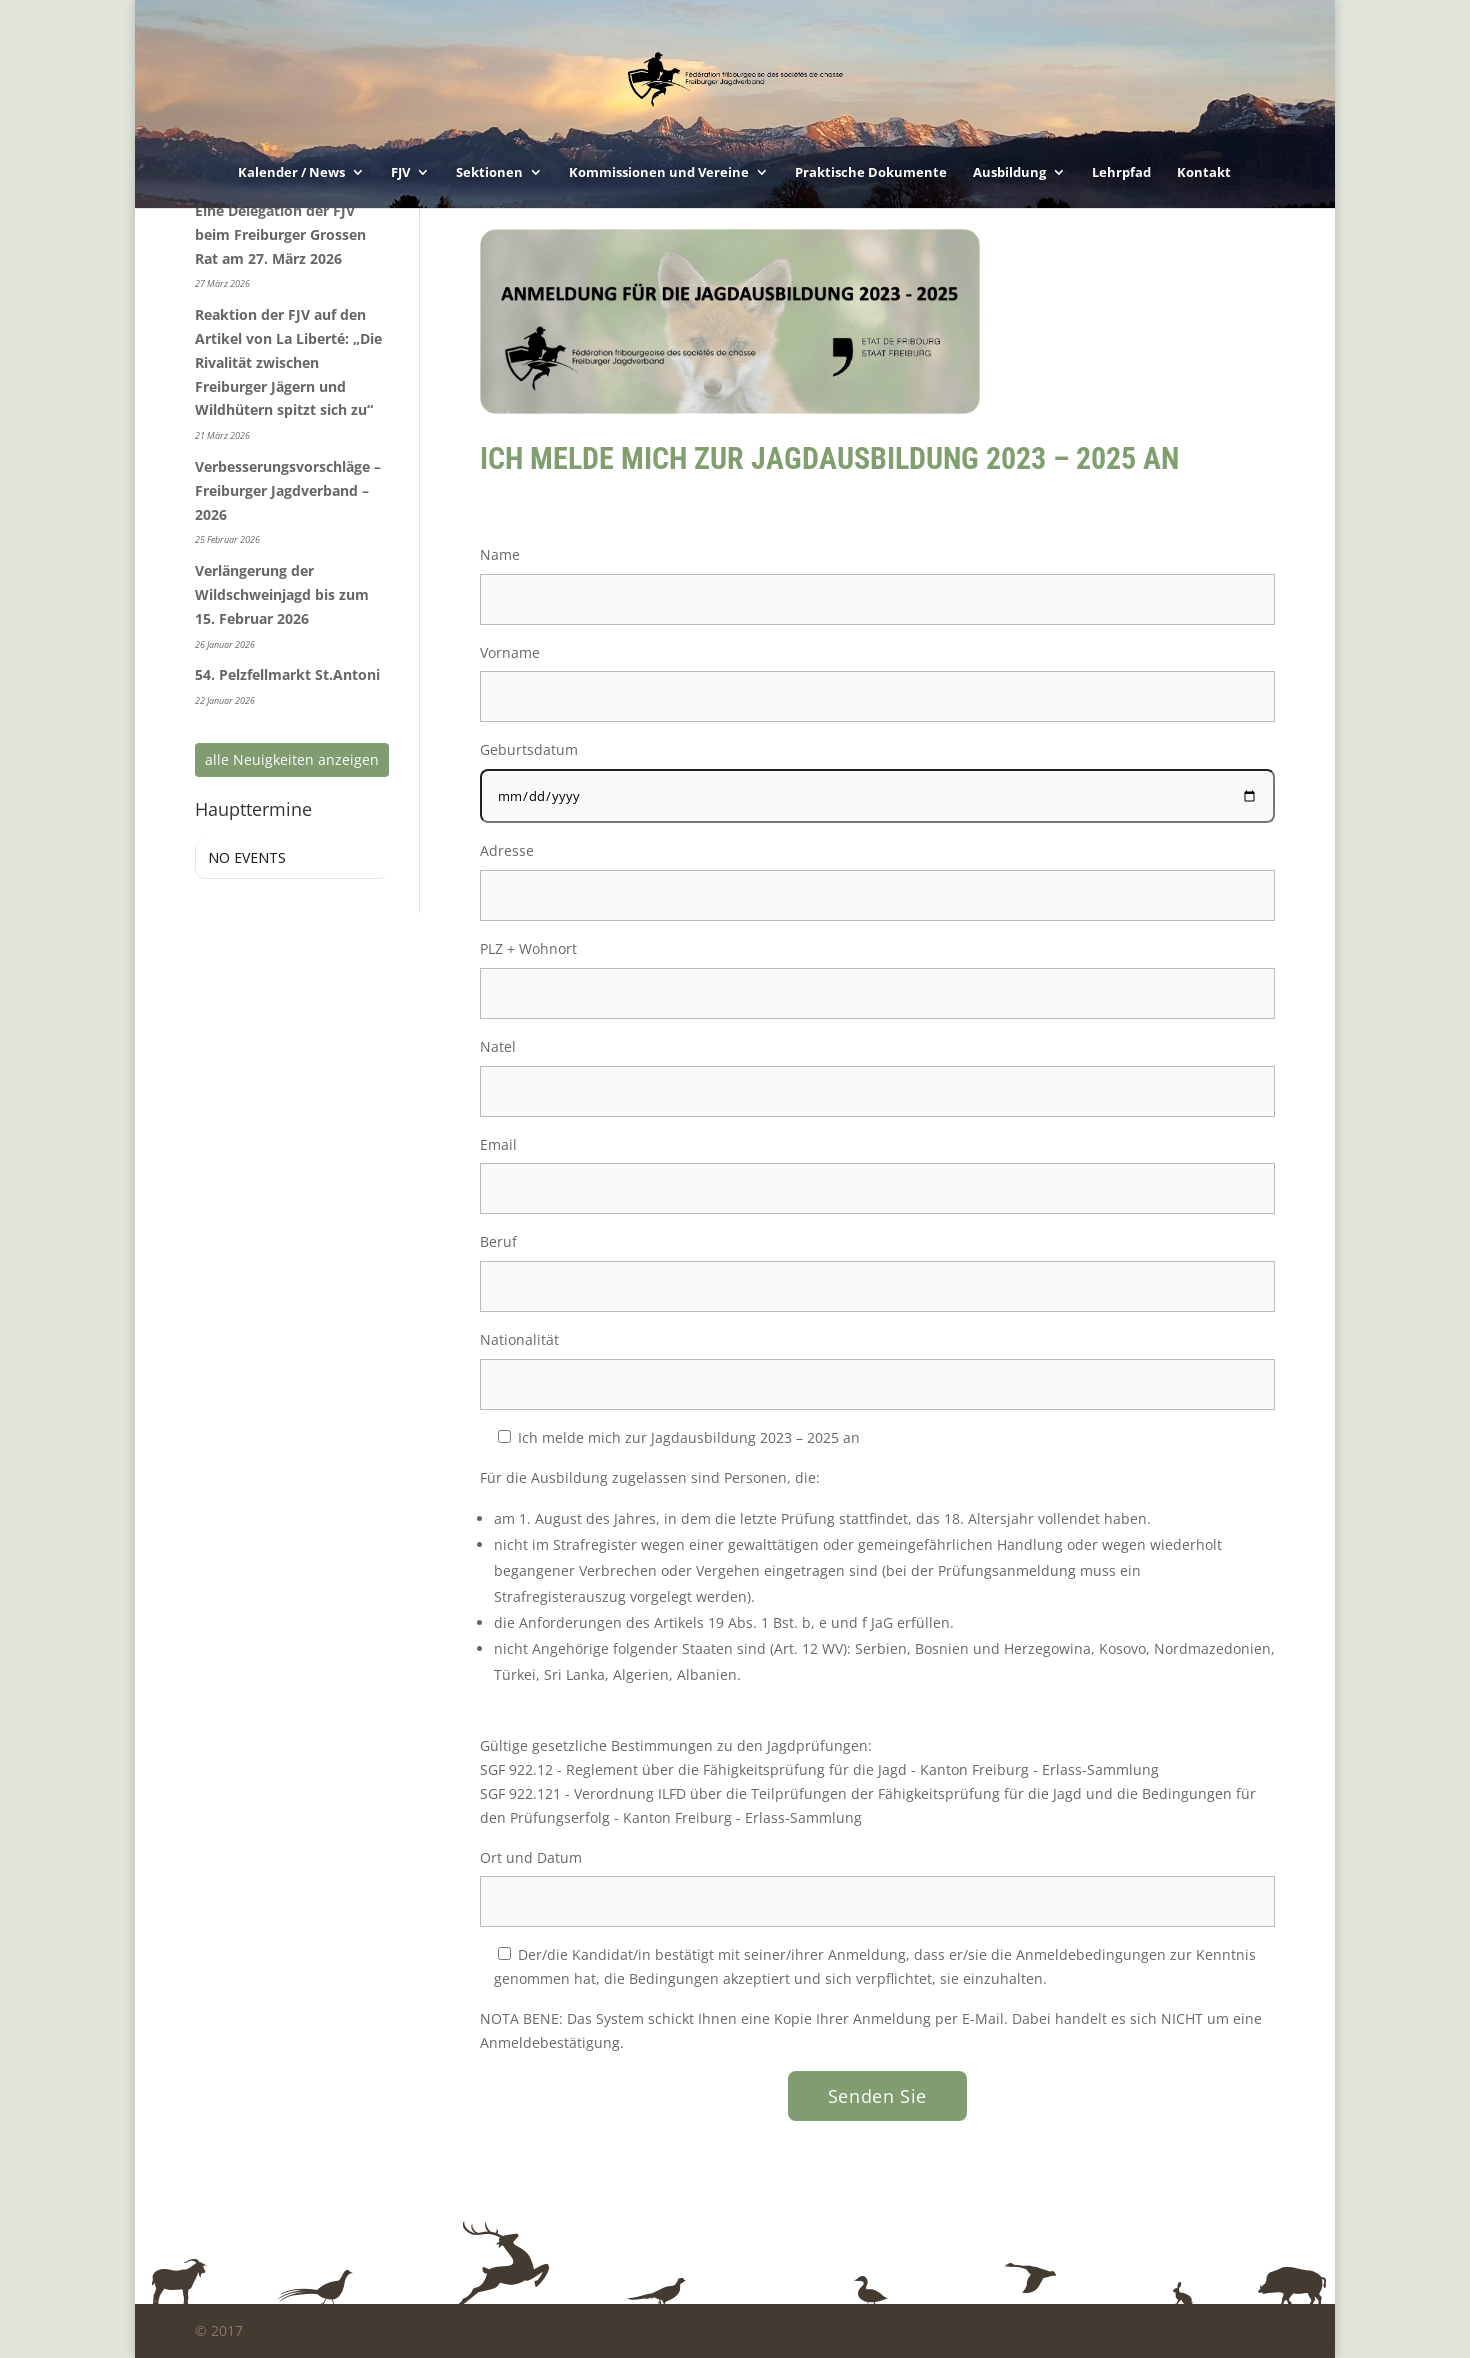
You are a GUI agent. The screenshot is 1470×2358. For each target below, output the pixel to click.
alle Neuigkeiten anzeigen (292, 759)
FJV (400, 173)
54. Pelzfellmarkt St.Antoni (287, 674)
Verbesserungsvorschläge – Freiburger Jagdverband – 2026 (288, 490)
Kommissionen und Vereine (659, 173)
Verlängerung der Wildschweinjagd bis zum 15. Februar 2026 (282, 594)
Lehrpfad (1121, 173)
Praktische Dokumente (871, 173)
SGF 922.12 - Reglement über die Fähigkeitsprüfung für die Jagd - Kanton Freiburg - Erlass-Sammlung (819, 1769)
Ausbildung (1009, 173)
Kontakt (1204, 173)
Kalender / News (291, 173)
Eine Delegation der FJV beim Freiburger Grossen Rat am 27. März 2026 (280, 234)
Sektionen (489, 173)
